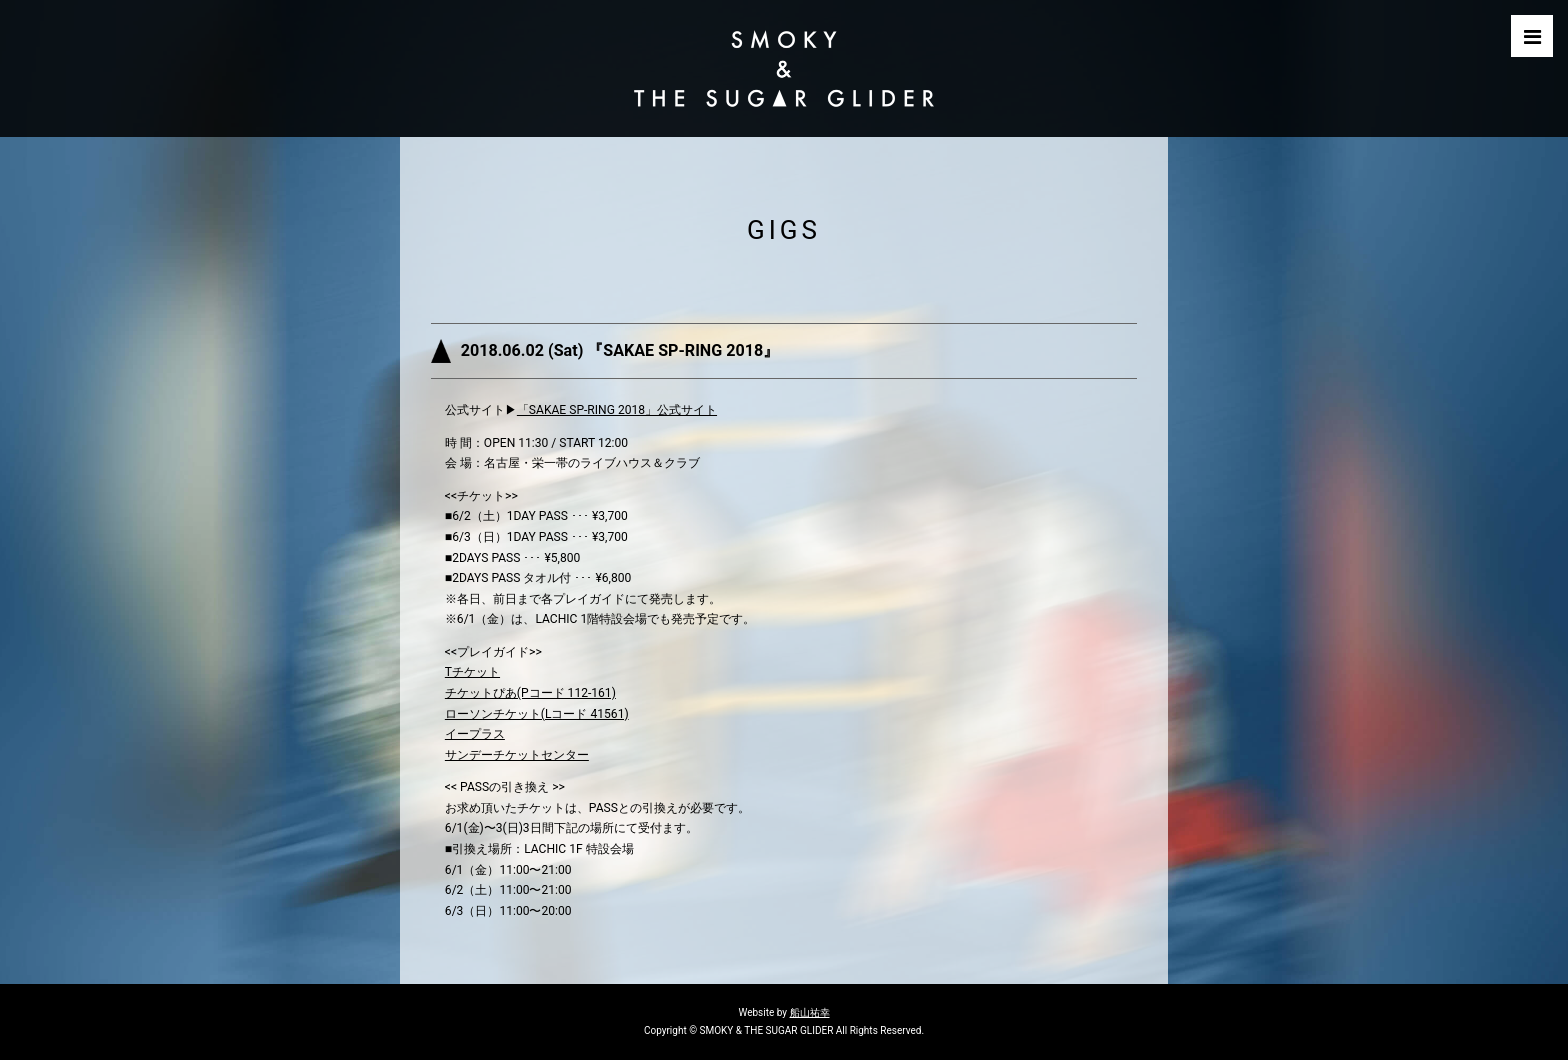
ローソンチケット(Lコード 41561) (537, 714)
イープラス (475, 734)
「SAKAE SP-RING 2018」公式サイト (617, 410)
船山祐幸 (810, 1012)
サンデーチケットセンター (517, 755)
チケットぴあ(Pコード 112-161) (530, 693)
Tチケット (472, 672)
